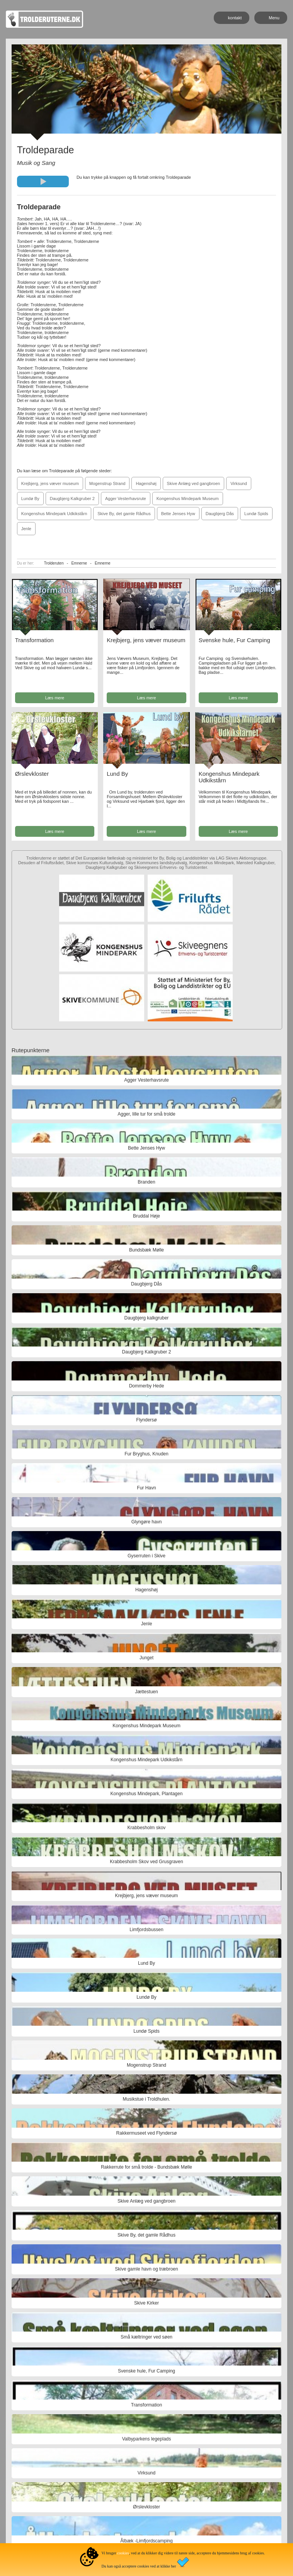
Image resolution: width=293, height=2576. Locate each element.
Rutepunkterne (30, 1050)
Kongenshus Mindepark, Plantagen (147, 1793)
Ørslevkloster (32, 773)
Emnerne (79, 563)
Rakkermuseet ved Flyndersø (146, 2133)
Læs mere (55, 697)
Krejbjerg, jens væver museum (50, 483)
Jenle (26, 528)
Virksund (238, 483)
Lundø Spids (256, 513)
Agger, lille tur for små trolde (146, 1114)
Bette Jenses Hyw (178, 513)
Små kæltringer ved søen (146, 2337)
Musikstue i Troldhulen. (146, 2099)
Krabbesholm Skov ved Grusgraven (146, 1861)
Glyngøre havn (146, 1522)
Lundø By (30, 498)
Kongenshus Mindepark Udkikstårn (54, 513)
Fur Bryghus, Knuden (146, 1454)
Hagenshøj (146, 483)
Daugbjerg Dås (220, 513)
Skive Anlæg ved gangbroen (193, 483)
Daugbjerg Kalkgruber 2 (72, 498)
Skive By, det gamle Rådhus (123, 513)
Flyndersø (146, 1420)
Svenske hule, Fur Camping (234, 640)
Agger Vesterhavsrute (125, 498)
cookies (123, 2553)
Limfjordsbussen (146, 1929)
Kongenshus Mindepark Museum (188, 498)
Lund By (117, 773)
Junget (146, 1657)
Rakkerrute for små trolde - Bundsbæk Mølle (146, 2167)
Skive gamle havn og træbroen (146, 2269)
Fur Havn (146, 1488)
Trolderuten (54, 563)
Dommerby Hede (146, 1386)
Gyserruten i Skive (146, 1555)
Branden (146, 1182)
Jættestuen (146, 1691)
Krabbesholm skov (147, 1827)
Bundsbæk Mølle (146, 1250)
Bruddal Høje (146, 1216)
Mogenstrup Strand (107, 483)
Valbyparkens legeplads (146, 2439)
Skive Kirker (146, 2303)
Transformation (34, 640)
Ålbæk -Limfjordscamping (146, 2541)
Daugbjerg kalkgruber (146, 1318)
